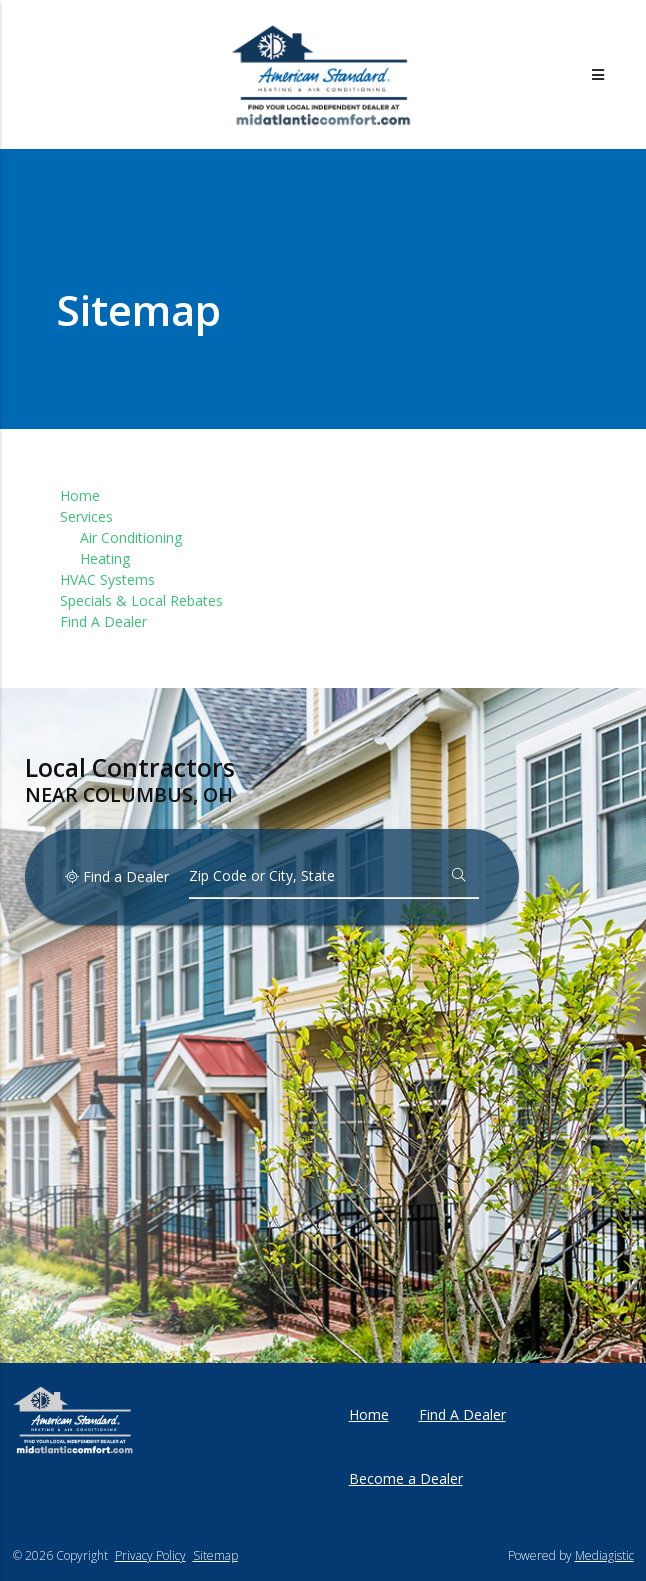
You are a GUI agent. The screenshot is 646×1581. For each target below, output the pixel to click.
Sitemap (215, 1555)
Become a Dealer (406, 1478)
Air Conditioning (131, 537)
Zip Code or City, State (262, 875)
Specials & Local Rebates (141, 600)
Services (86, 516)
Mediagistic (604, 1555)
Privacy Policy (150, 1555)
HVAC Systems (107, 579)
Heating (105, 558)
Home (80, 495)
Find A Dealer (103, 621)
